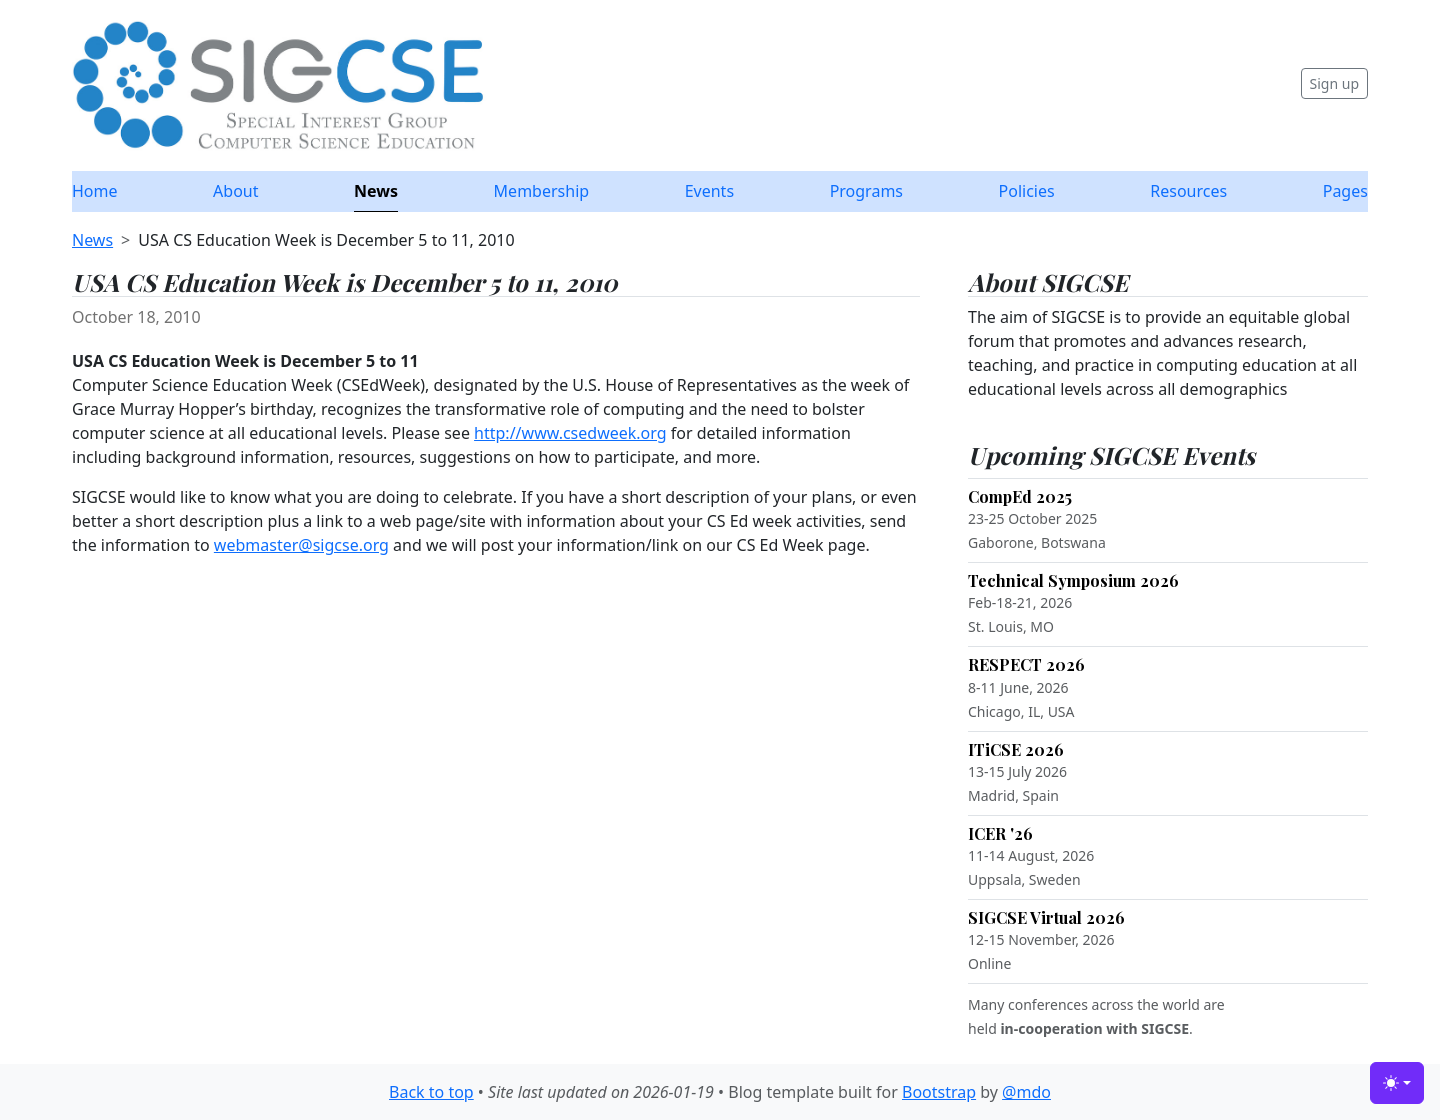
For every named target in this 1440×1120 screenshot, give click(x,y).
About (235, 191)
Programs (866, 191)
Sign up (1334, 83)
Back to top (431, 1092)
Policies (1027, 191)
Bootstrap (939, 1092)
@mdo (1026, 1092)
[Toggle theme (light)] (1397, 1083)
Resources (1188, 191)
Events (709, 191)
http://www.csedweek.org (570, 433)
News (376, 191)
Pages (1345, 191)
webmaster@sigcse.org (301, 545)
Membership (542, 191)
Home (95, 191)
